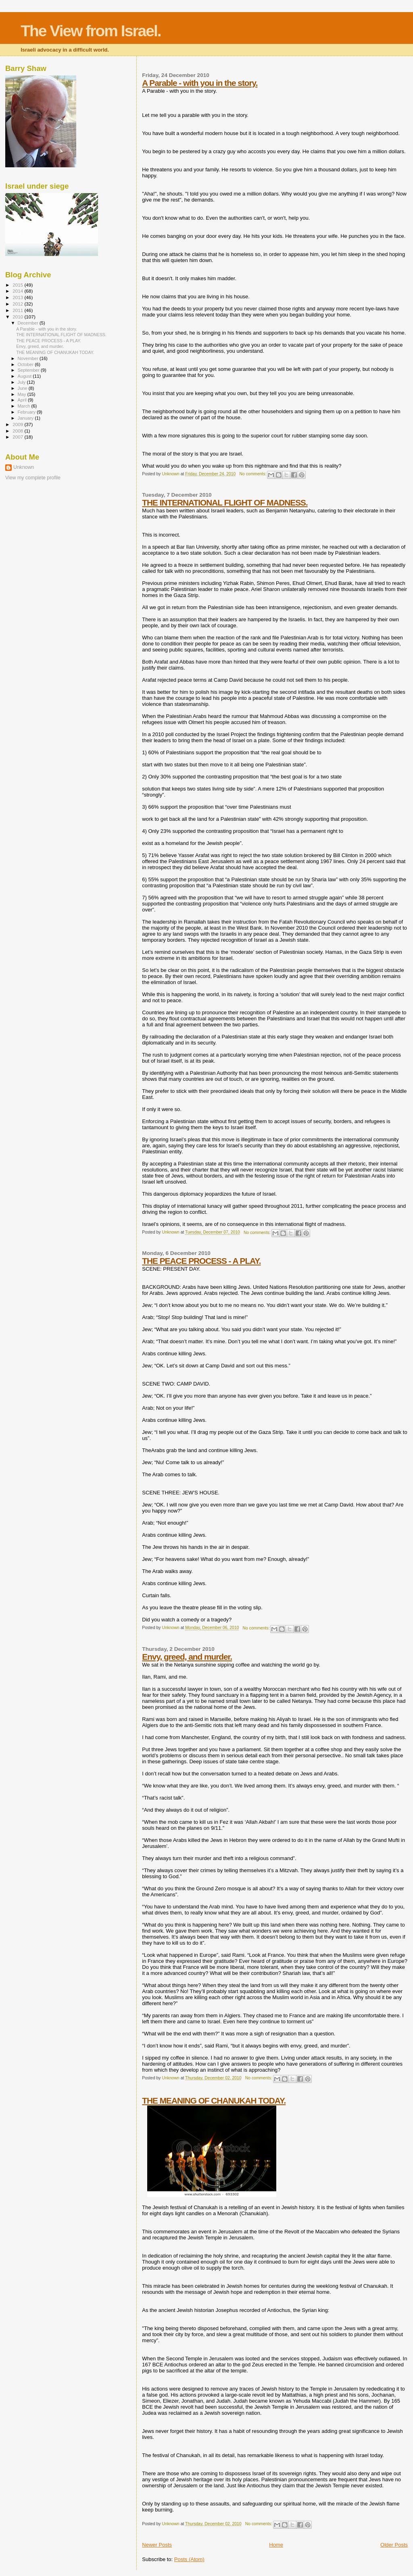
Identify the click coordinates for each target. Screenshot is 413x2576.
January (26, 418)
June (23, 388)
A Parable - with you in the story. (199, 82)
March (24, 406)
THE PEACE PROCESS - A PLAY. (201, 1260)
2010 (18, 316)
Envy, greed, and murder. (187, 1656)
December (29, 322)
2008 (18, 430)
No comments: (253, 474)
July (22, 382)
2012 (18, 303)
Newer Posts (157, 2545)
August (25, 376)
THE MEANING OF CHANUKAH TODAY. (214, 2100)
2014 (18, 290)
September (29, 370)
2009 (18, 424)
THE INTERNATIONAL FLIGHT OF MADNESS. (224, 502)
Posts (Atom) (189, 2559)
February (27, 412)
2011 (18, 310)
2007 (18, 436)
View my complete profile (32, 478)
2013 (18, 297)
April (23, 399)
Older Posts (394, 2545)
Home (276, 2545)
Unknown (23, 467)
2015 (18, 284)
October (26, 364)
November (29, 358)
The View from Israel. (91, 31)
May (22, 394)
